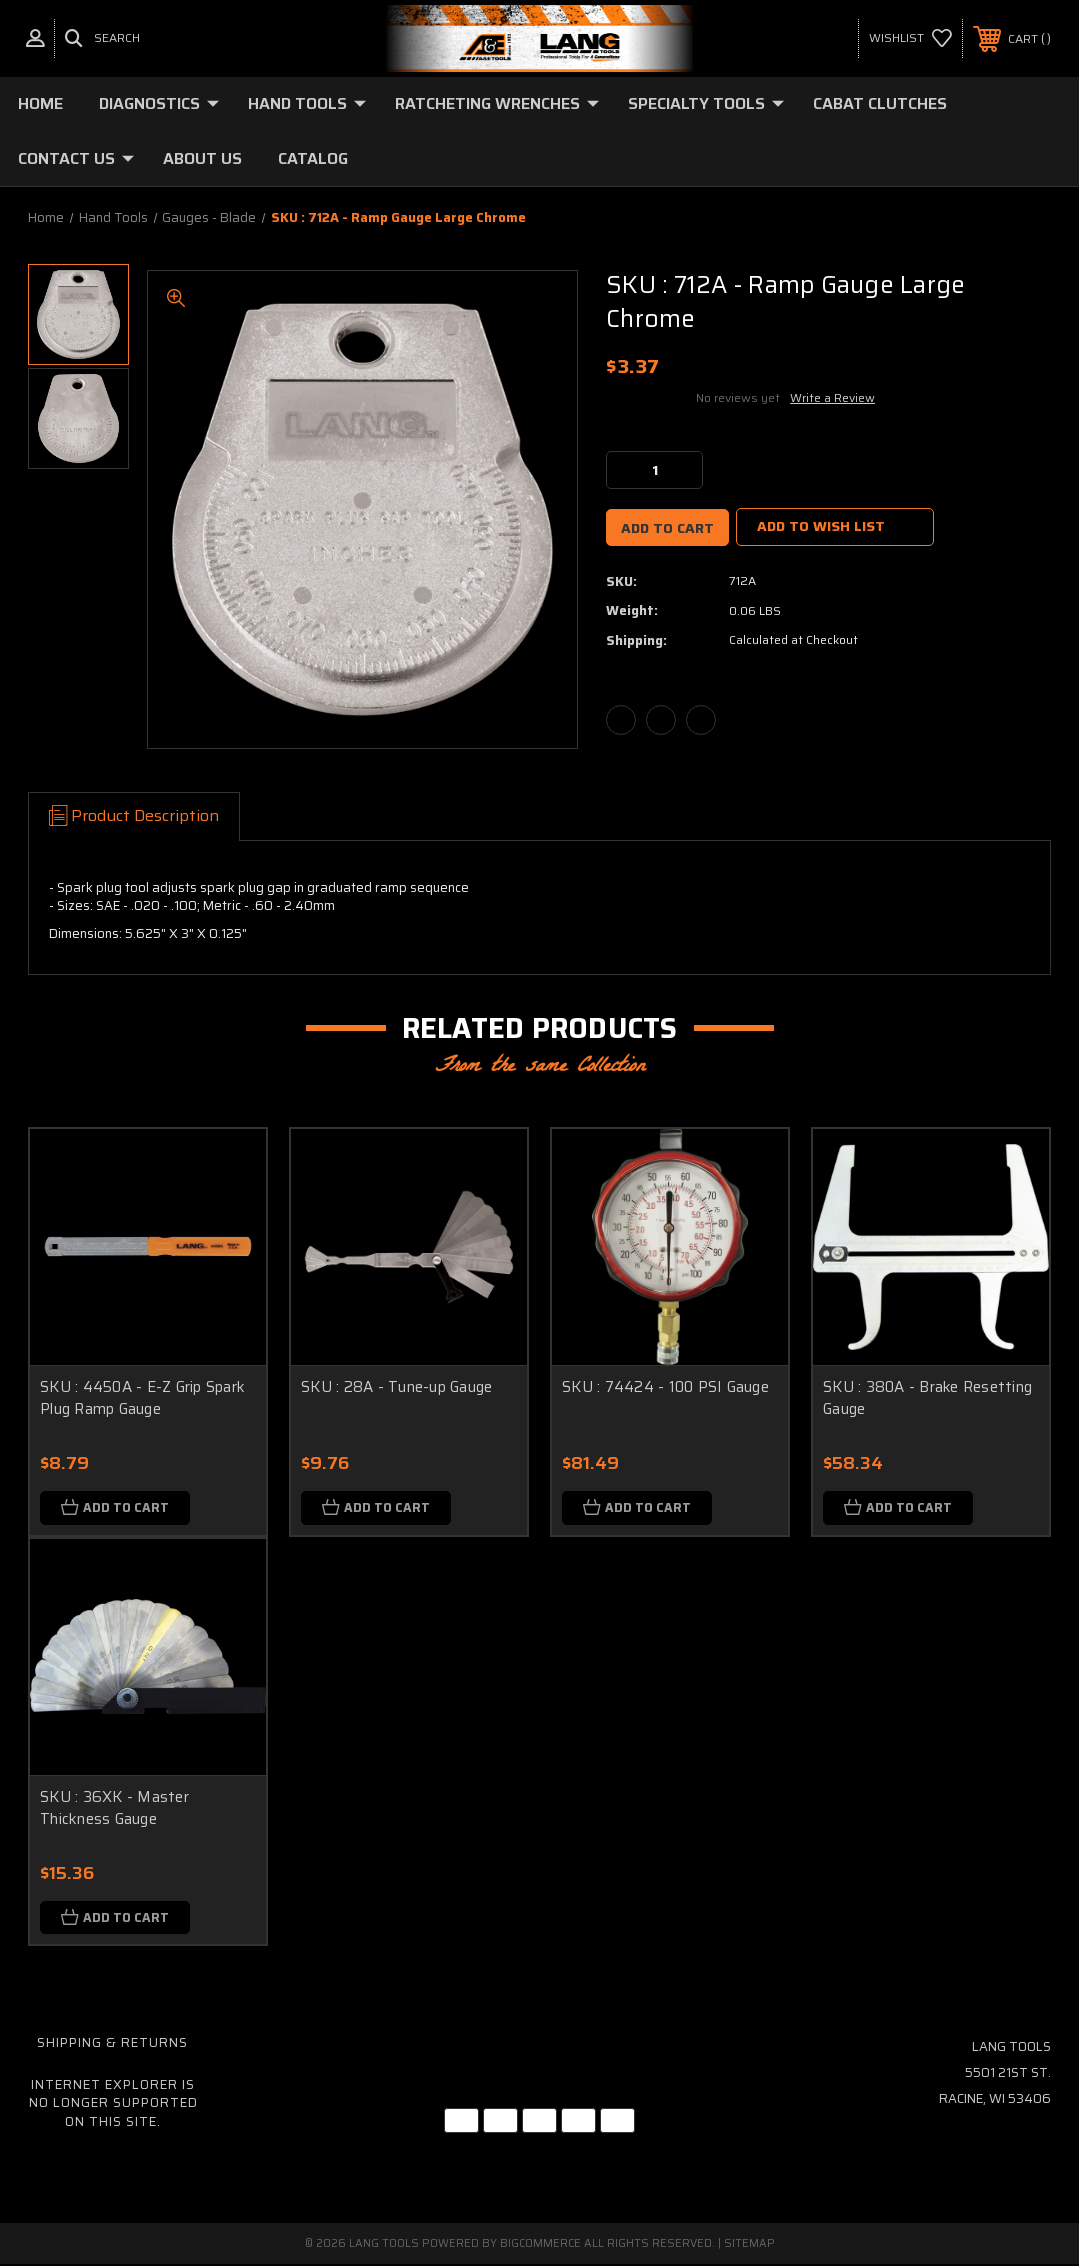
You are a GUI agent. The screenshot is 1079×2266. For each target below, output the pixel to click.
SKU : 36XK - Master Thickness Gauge (114, 1808)
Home (40, 103)
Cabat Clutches (880, 103)
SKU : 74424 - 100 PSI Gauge (665, 1387)
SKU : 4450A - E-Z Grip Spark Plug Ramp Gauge (142, 1398)
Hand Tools (307, 103)
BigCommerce (540, 2245)
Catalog (313, 158)
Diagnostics (159, 103)
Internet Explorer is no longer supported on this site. (113, 2104)
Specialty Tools (706, 103)
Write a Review (832, 397)
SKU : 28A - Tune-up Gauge (396, 1387)
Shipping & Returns (112, 2044)
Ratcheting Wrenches (497, 103)
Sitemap (749, 2245)
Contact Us (76, 158)
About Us (202, 158)
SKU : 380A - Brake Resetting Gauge (927, 1398)
